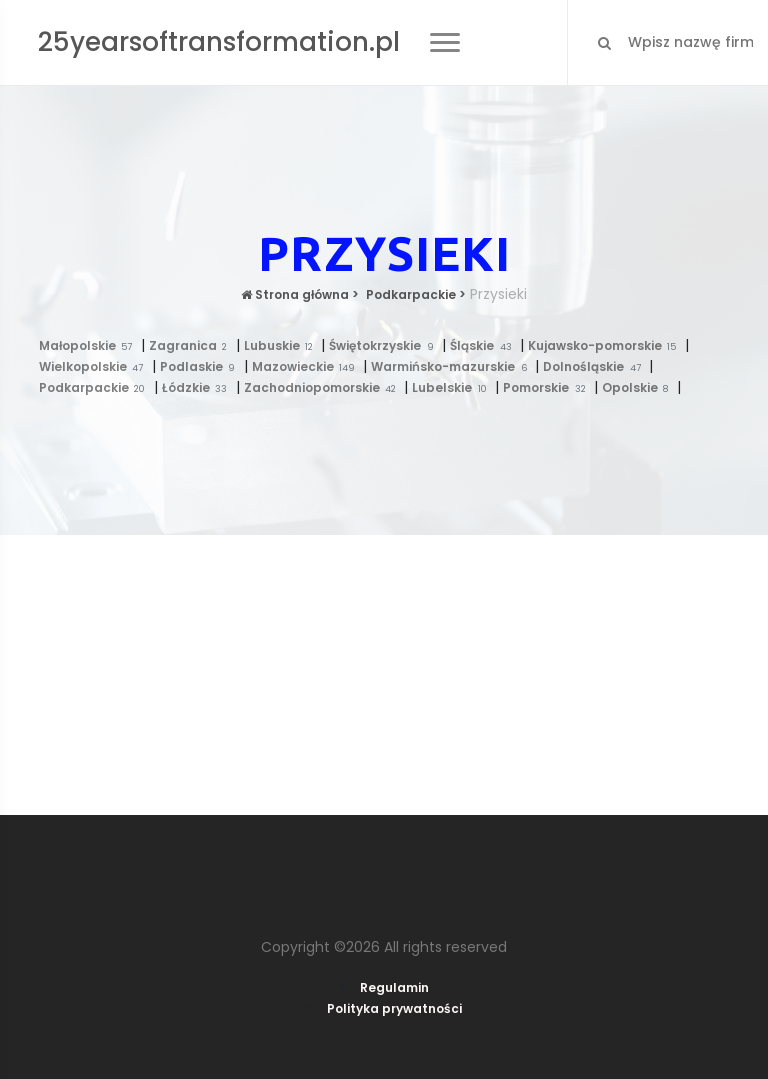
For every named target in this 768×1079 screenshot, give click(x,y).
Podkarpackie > (414, 294)
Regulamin (394, 987)
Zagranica (192, 345)
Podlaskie (202, 366)
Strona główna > (300, 294)
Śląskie (485, 345)
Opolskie (639, 387)
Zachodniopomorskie (324, 387)
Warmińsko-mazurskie (453, 366)
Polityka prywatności (394, 1008)
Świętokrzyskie (385, 345)
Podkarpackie (96, 387)
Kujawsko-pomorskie (606, 345)
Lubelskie (453, 387)
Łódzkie (199, 387)
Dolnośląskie (596, 366)
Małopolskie (90, 345)
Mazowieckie (308, 366)
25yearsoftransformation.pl (219, 42)
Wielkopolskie (95, 366)
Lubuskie (283, 345)
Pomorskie (548, 387)
